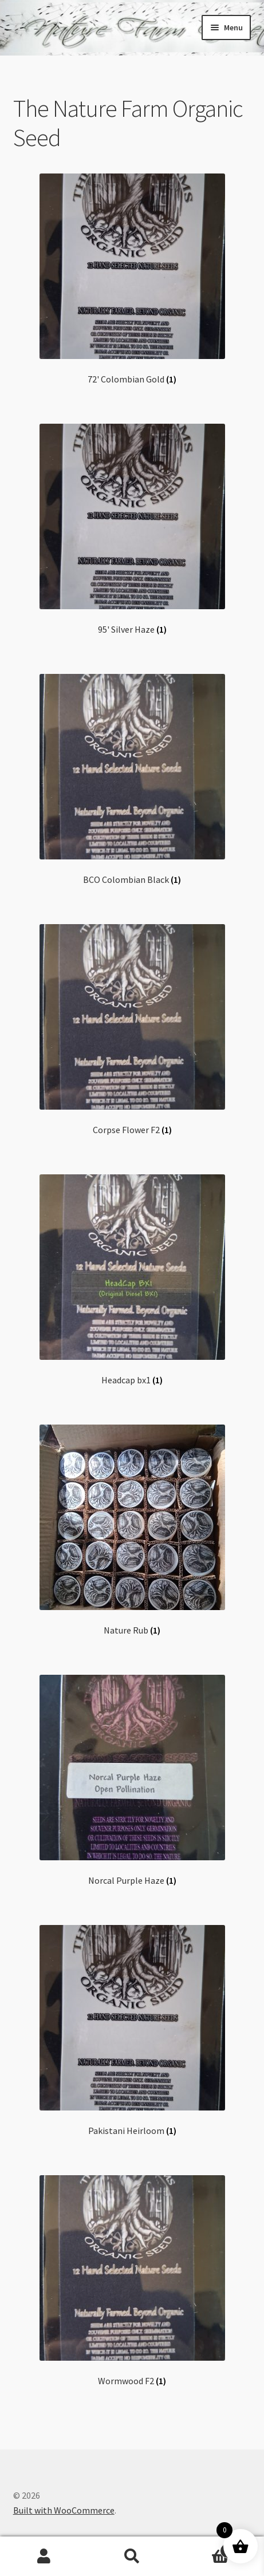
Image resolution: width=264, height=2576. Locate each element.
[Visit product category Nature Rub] (132, 1530)
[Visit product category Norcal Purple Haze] (132, 1780)
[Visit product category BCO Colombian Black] (132, 779)
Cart (205, 2548)
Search (132, 2556)
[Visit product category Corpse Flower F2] (132, 1029)
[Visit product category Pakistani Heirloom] (132, 2030)
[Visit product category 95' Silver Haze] (132, 529)
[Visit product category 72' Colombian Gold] (132, 279)
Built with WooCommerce (64, 2510)
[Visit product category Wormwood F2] (132, 2280)
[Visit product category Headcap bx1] (132, 1280)
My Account (44, 2556)
